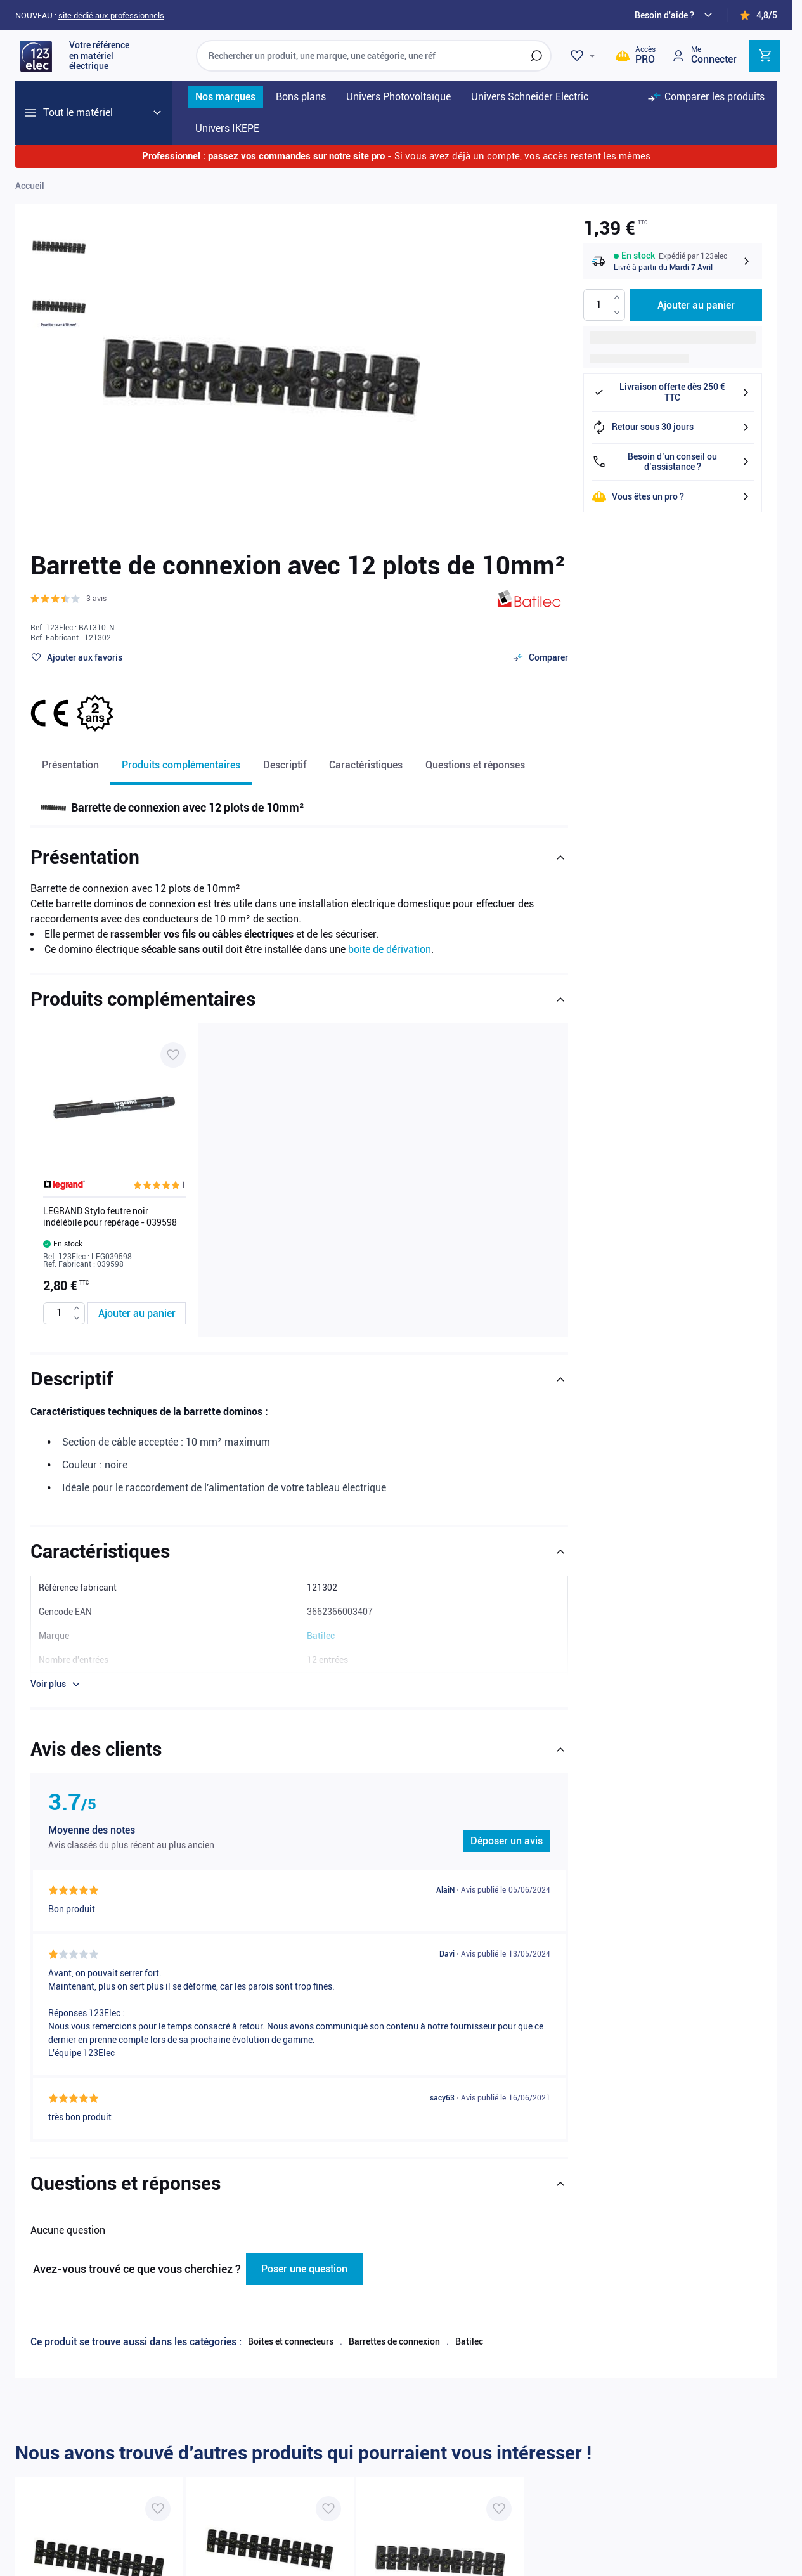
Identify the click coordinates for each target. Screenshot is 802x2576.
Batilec (469, 2341)
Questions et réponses (475, 765)
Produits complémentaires (181, 765)
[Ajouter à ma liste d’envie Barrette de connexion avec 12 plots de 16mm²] (499, 2508)
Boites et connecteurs (290, 2341)
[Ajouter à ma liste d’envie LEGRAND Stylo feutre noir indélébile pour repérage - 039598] (173, 1055)
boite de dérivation (389, 949)
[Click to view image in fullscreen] (261, 377)
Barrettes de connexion (394, 2341)
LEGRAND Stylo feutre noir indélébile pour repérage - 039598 (110, 1216)
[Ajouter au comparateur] (540, 657)
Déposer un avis (506, 1841)
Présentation (70, 765)
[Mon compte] (703, 55)
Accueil (29, 186)
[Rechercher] (536, 55)
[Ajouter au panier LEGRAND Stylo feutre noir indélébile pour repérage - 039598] (136, 1313)
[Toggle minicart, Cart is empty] (764, 56)
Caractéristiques (366, 765)
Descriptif (284, 765)
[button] (68, 598)
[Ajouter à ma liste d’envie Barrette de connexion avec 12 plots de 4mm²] (328, 2508)
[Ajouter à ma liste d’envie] (76, 657)
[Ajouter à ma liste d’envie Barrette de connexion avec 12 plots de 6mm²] (158, 2508)
